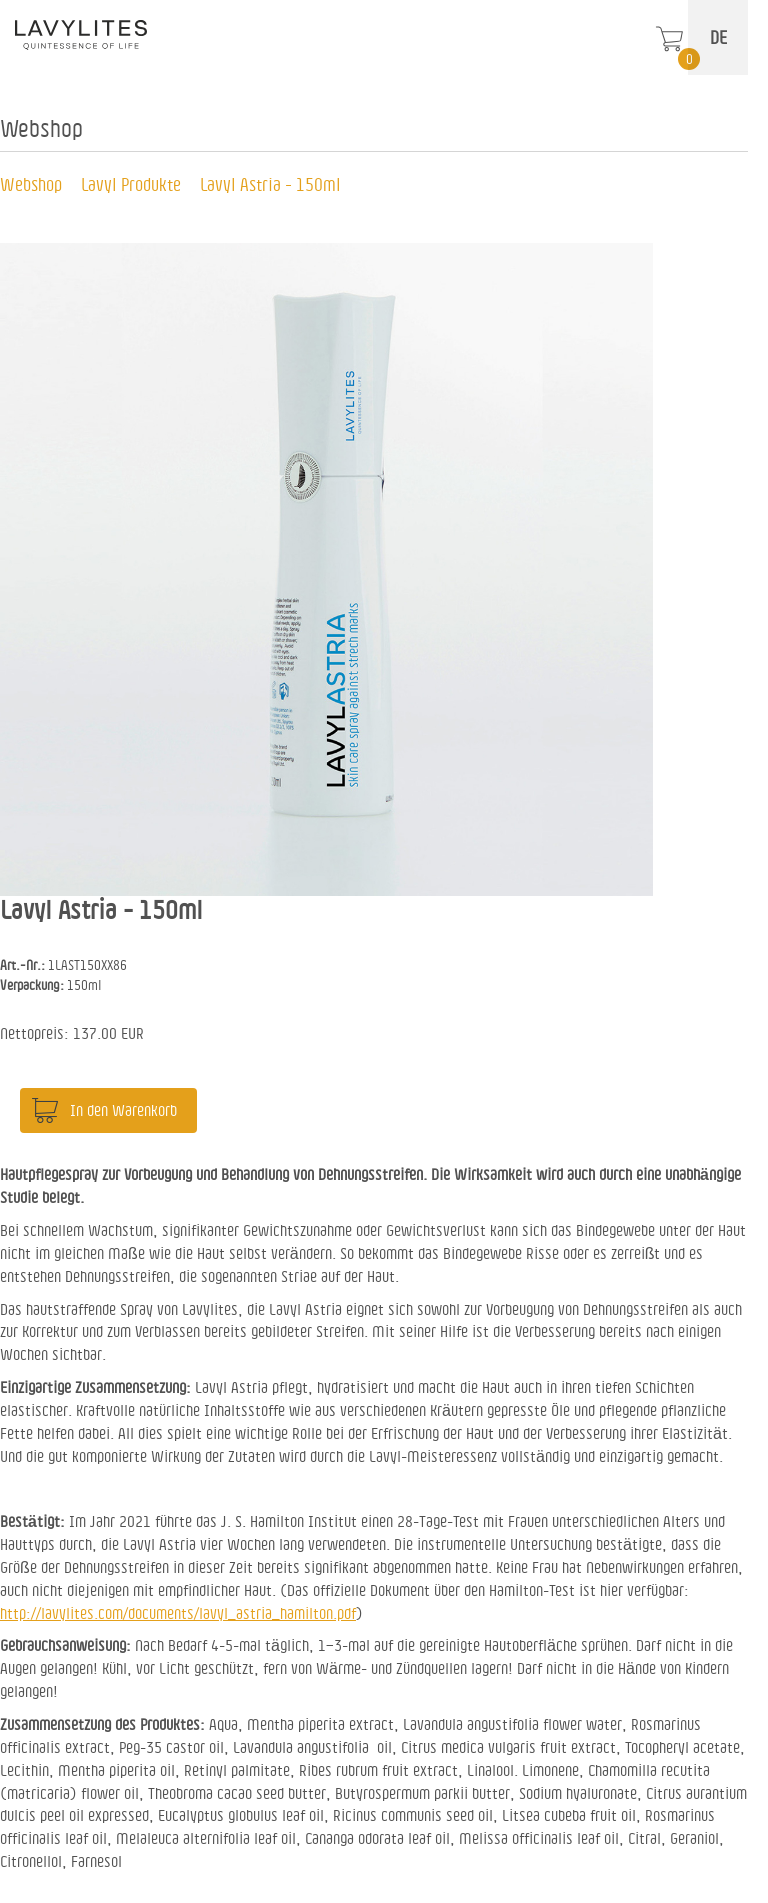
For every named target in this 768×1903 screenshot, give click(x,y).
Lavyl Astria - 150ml (270, 184)
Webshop (31, 184)
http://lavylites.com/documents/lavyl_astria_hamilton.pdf (178, 1613)
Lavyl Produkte (131, 184)
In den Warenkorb (123, 1110)
